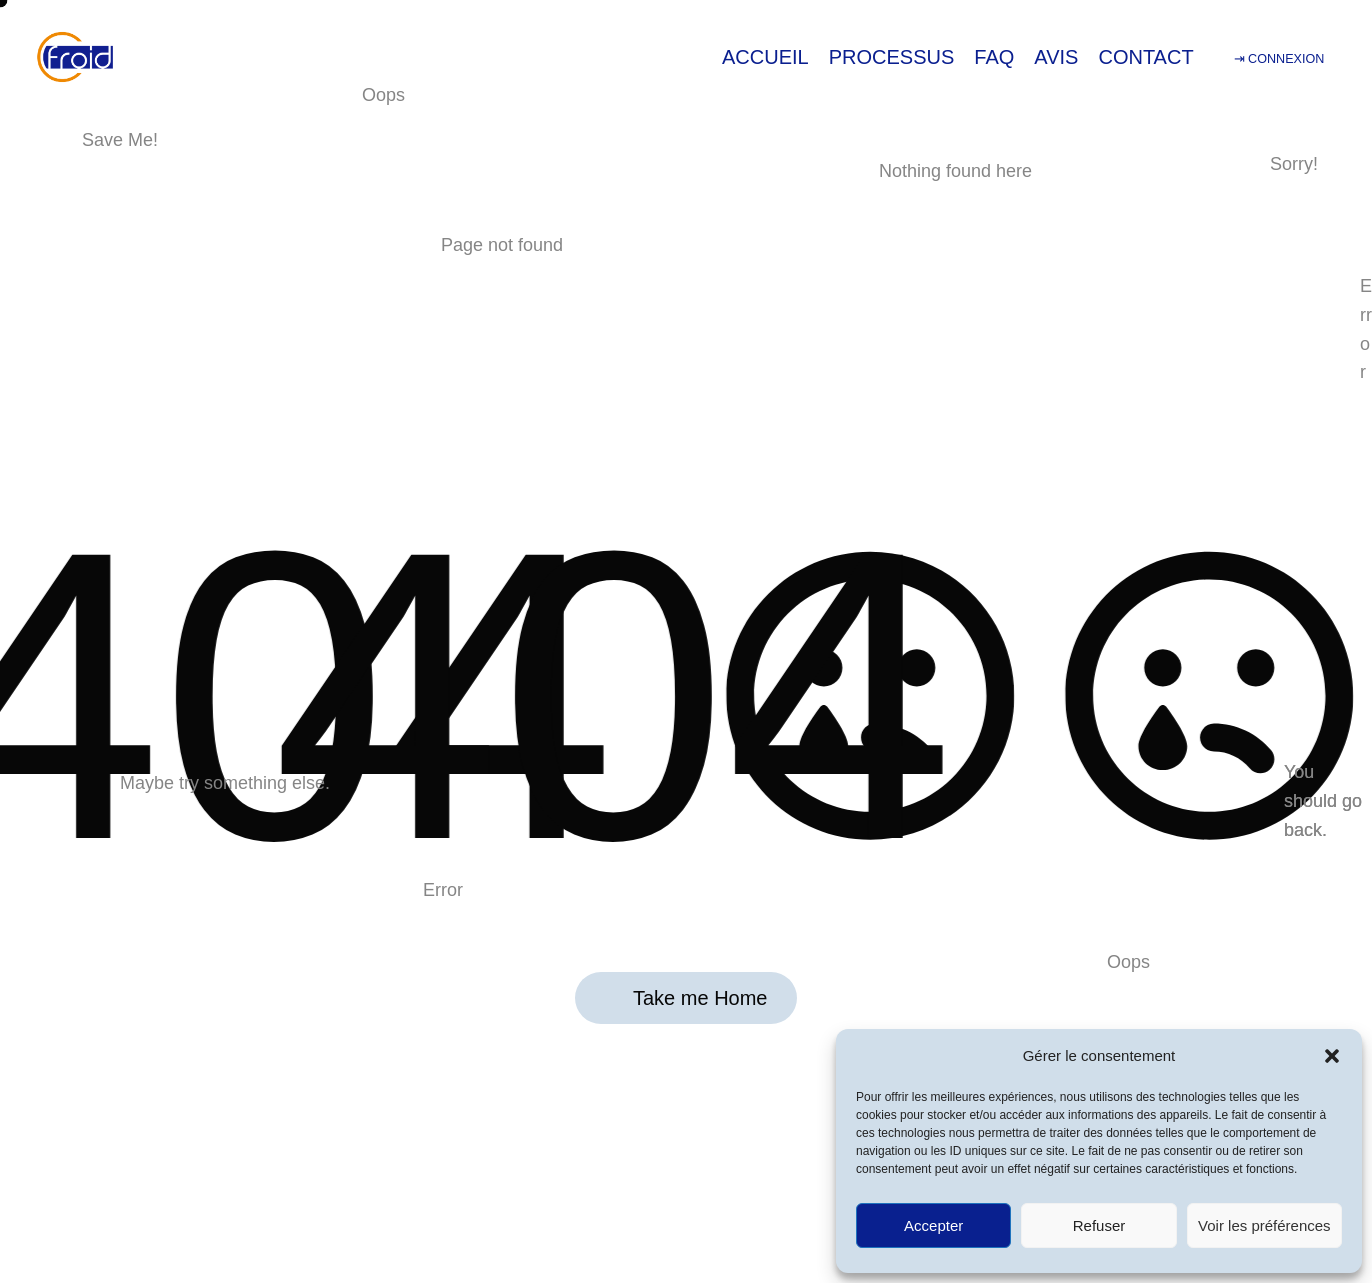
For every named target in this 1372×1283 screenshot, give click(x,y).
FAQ (994, 57)
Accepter (933, 1225)
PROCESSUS (892, 57)
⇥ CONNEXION (1279, 59)
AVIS (1056, 57)
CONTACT (1145, 57)
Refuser (1099, 1225)
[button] (1332, 1056)
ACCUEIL (765, 57)
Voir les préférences (1264, 1225)
